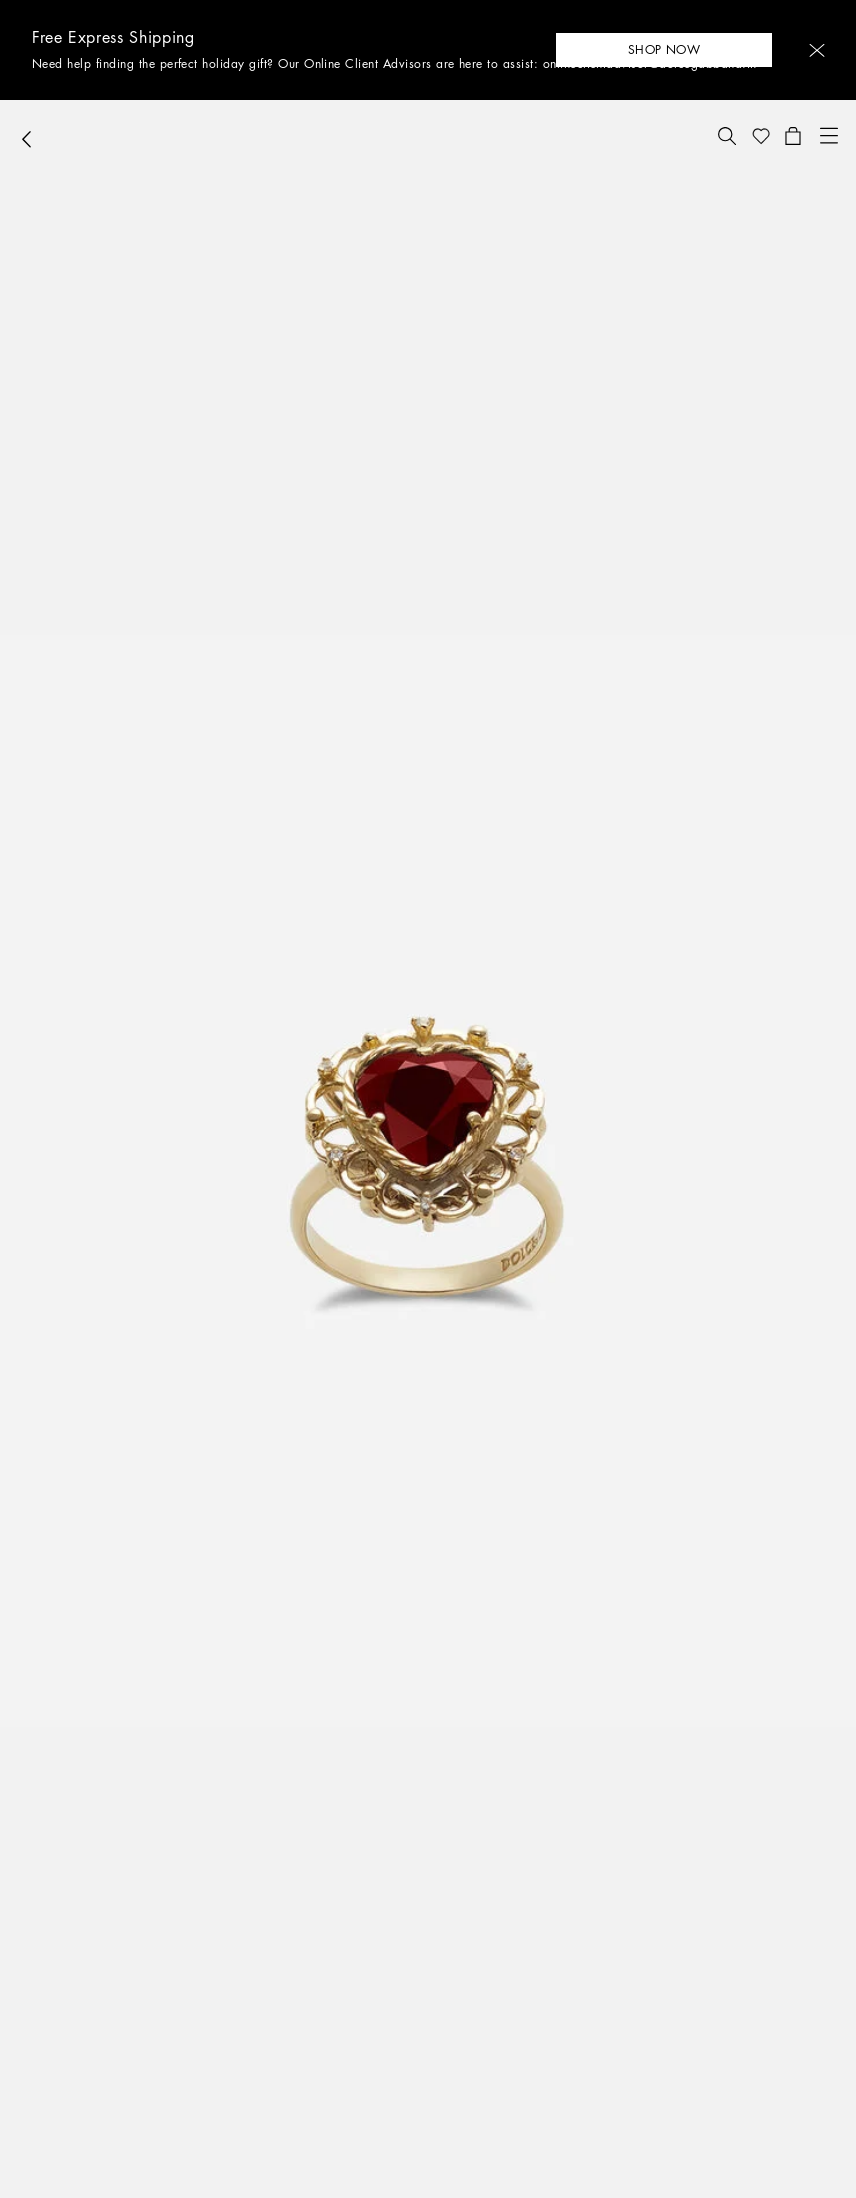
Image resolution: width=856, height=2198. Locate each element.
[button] (817, 50)
